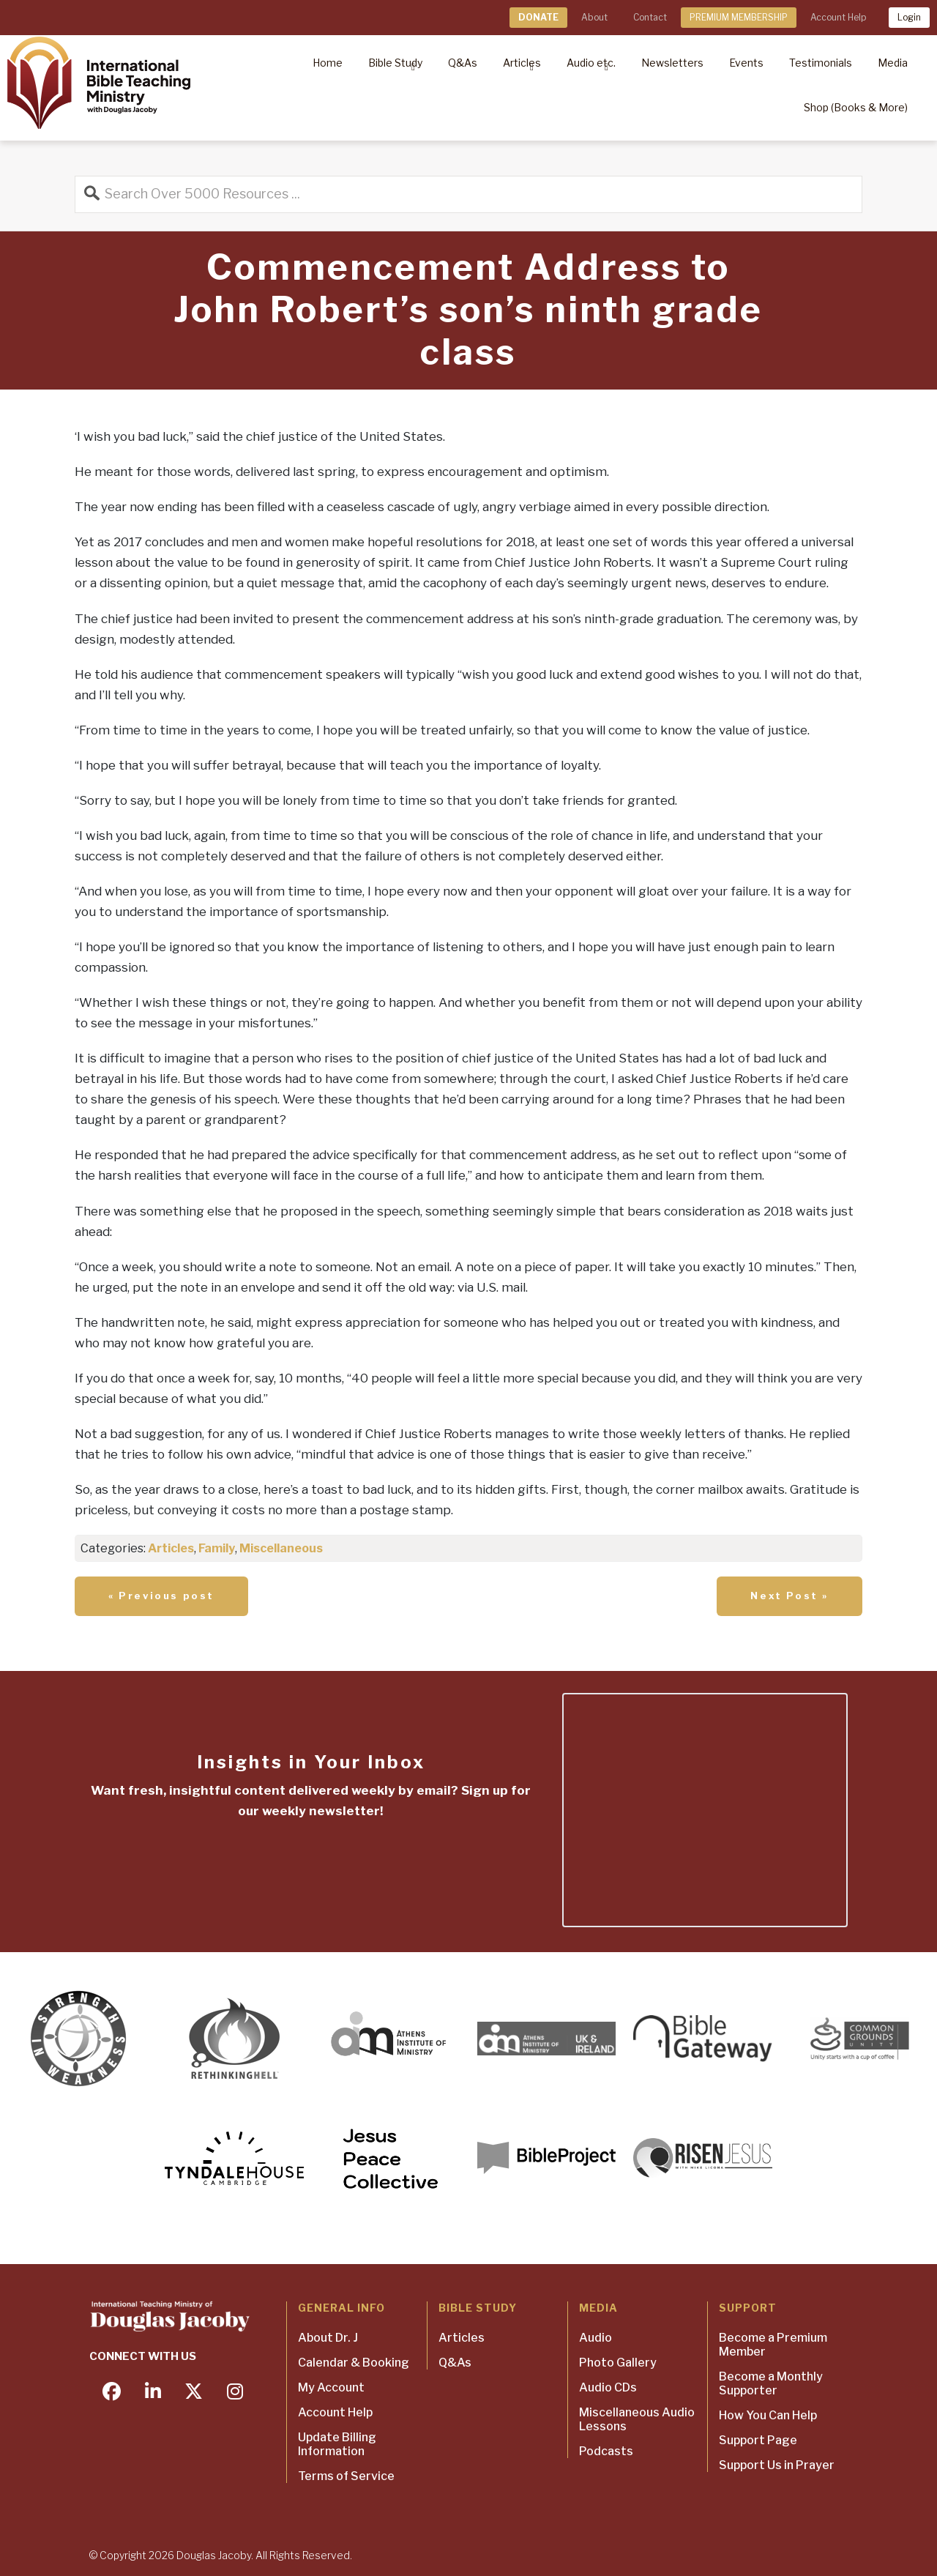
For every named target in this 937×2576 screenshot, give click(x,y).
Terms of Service (346, 2476)
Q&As (454, 2363)
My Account (331, 2387)
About (594, 17)
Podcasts (606, 2451)
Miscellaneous (281, 1548)
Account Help (838, 17)
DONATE (538, 17)
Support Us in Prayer (777, 2465)
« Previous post (161, 1595)
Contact (650, 17)
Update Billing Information (337, 2444)
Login (909, 17)
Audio (595, 2338)
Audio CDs (608, 2387)
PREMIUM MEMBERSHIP (739, 17)
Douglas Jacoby (213, 2555)
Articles (171, 1548)
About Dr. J (328, 2338)
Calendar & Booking (353, 2363)
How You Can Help (768, 2415)
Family (216, 1548)
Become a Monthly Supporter (771, 2383)
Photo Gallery (618, 2363)
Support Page (758, 2440)
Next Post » (789, 1595)
